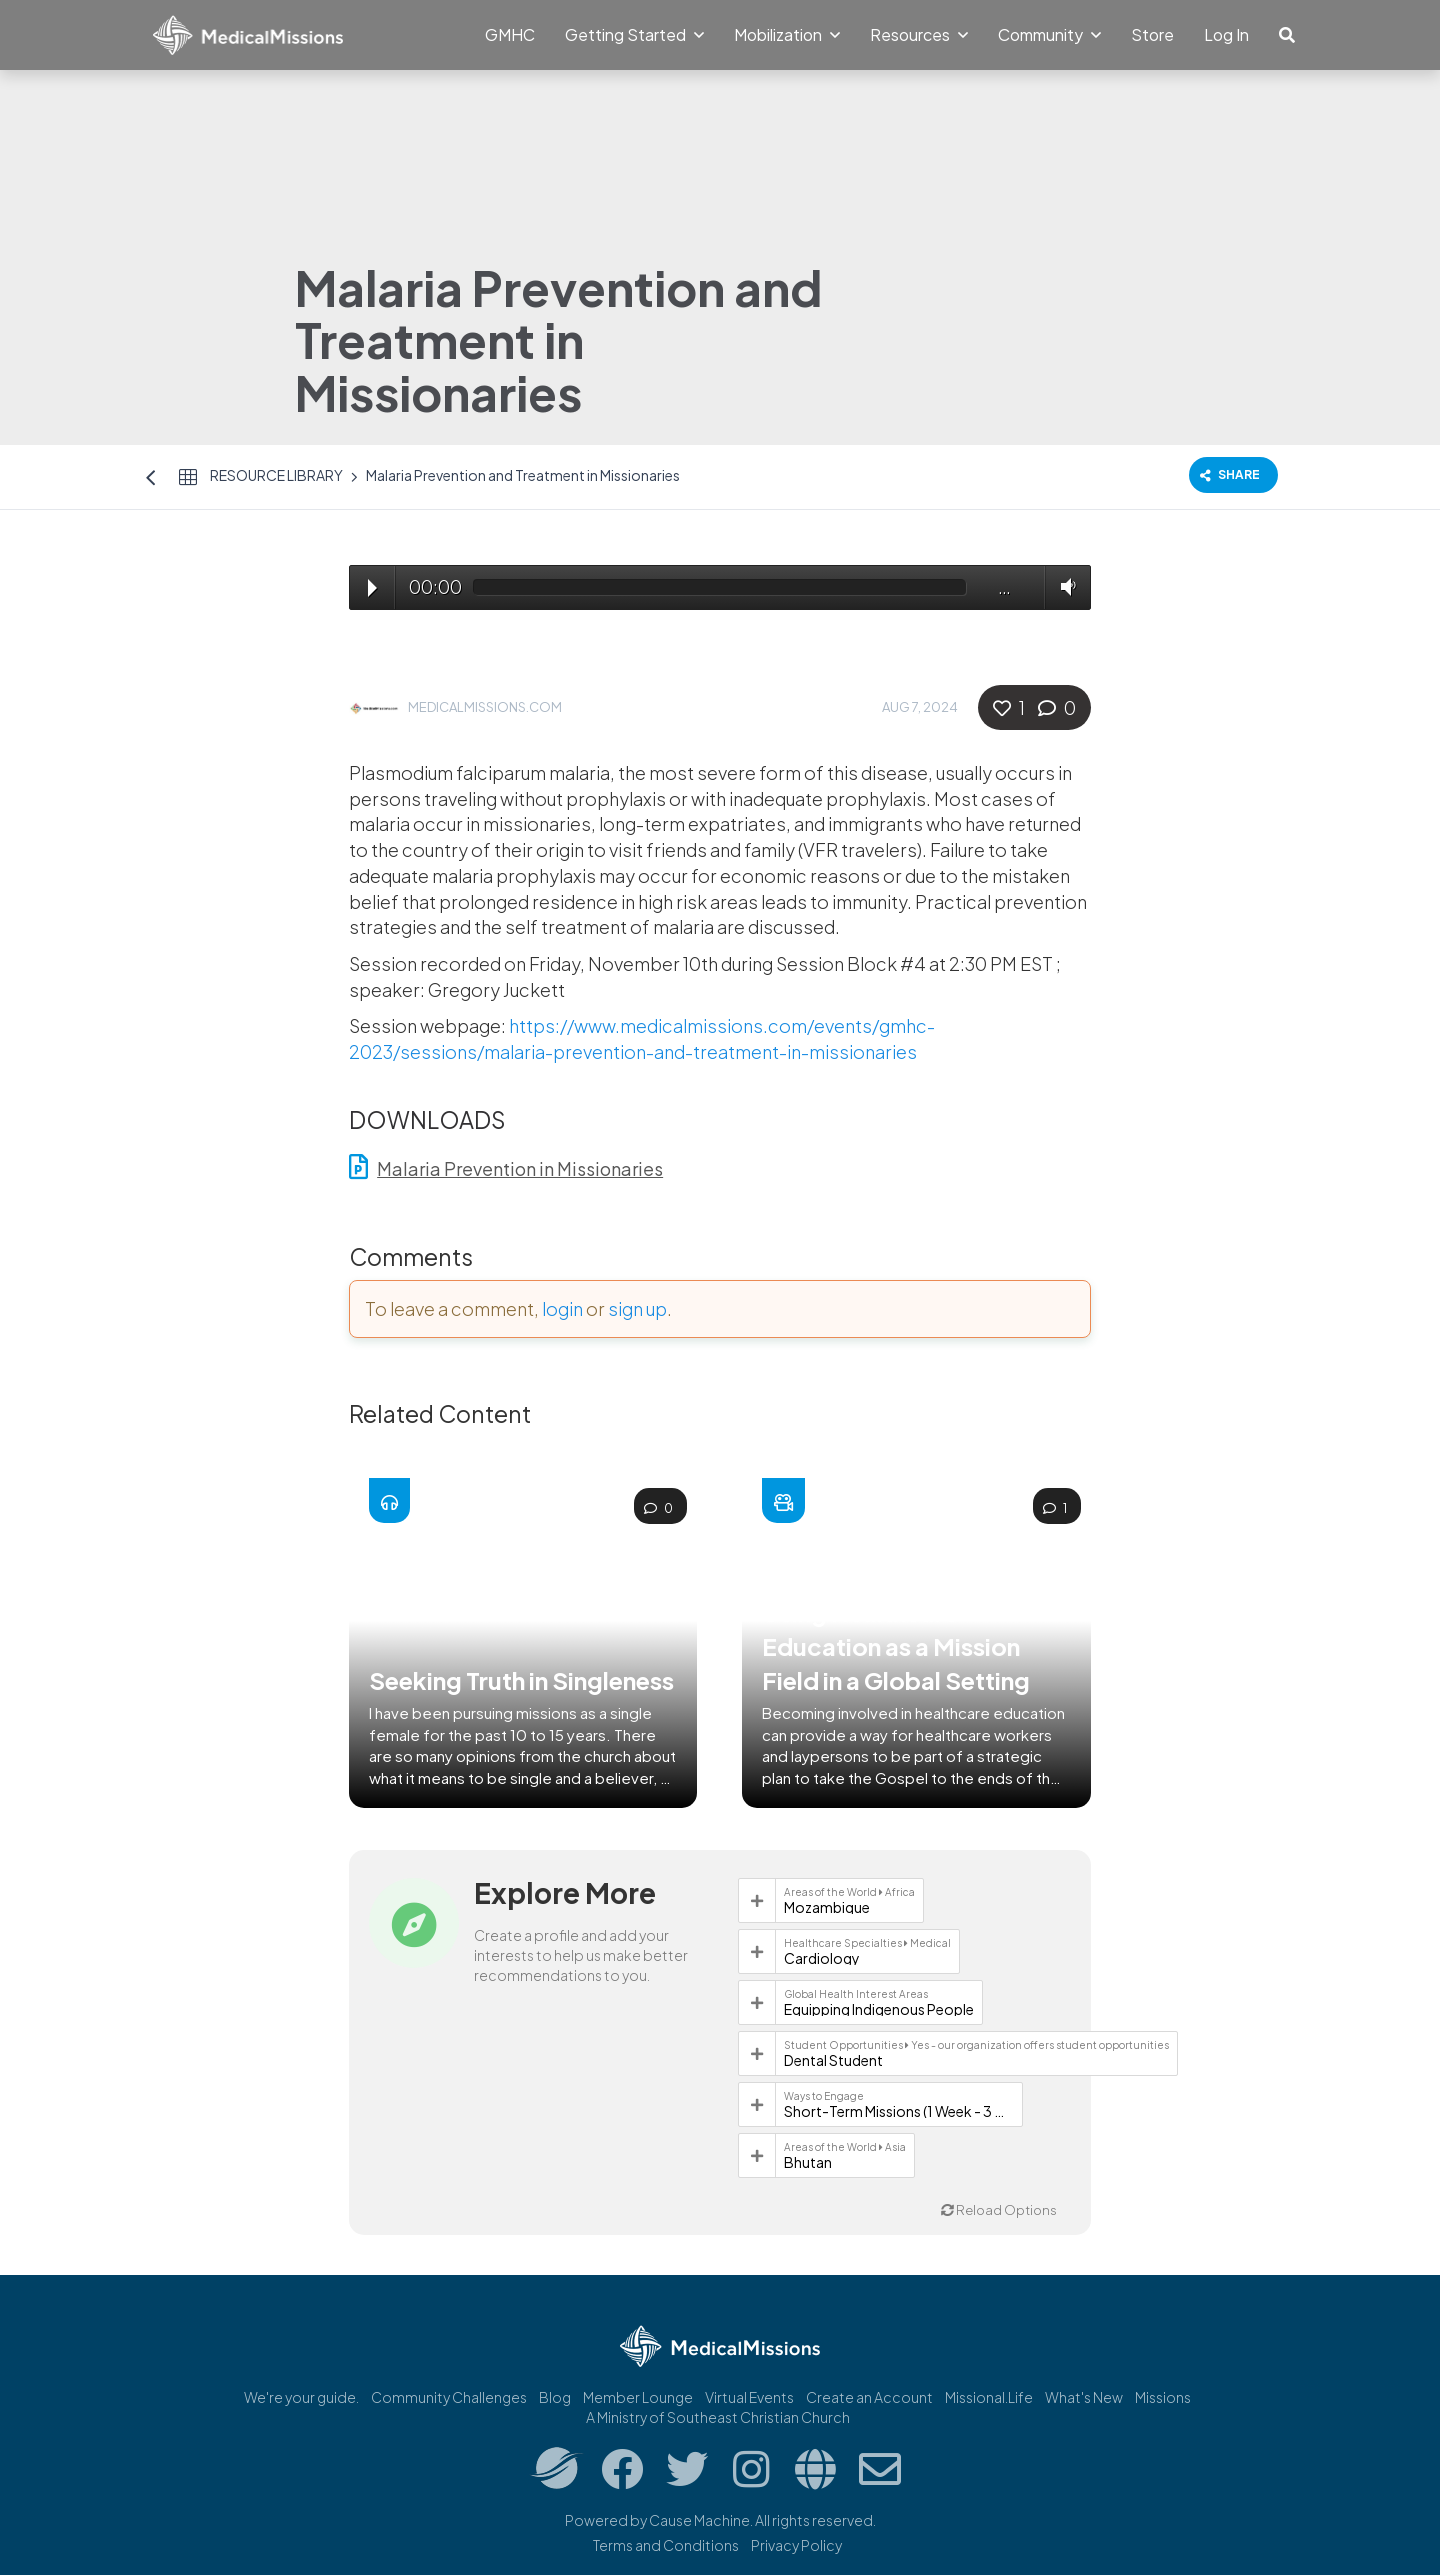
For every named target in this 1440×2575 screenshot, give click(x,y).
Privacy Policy (796, 2545)
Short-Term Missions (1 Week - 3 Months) (899, 2111)
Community (1049, 34)
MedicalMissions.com (485, 707)
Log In (1226, 34)
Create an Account (869, 2397)
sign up (637, 1308)
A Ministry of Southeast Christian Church (718, 2417)
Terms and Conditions (666, 2545)
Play (372, 588)
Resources (919, 34)
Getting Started (634, 34)
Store (1152, 34)
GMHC (510, 34)
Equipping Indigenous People (879, 2009)
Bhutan (808, 2162)
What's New (1084, 2397)
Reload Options (999, 2210)
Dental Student (833, 2060)
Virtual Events (749, 2397)
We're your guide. (301, 2397)
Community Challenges (449, 2397)
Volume (1064, 586)
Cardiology (822, 1958)
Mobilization (787, 34)
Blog (555, 2397)
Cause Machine (699, 2520)
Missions (1163, 2397)
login (562, 1308)
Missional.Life (989, 2397)
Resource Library (276, 475)
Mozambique (827, 1907)
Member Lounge (638, 2397)
